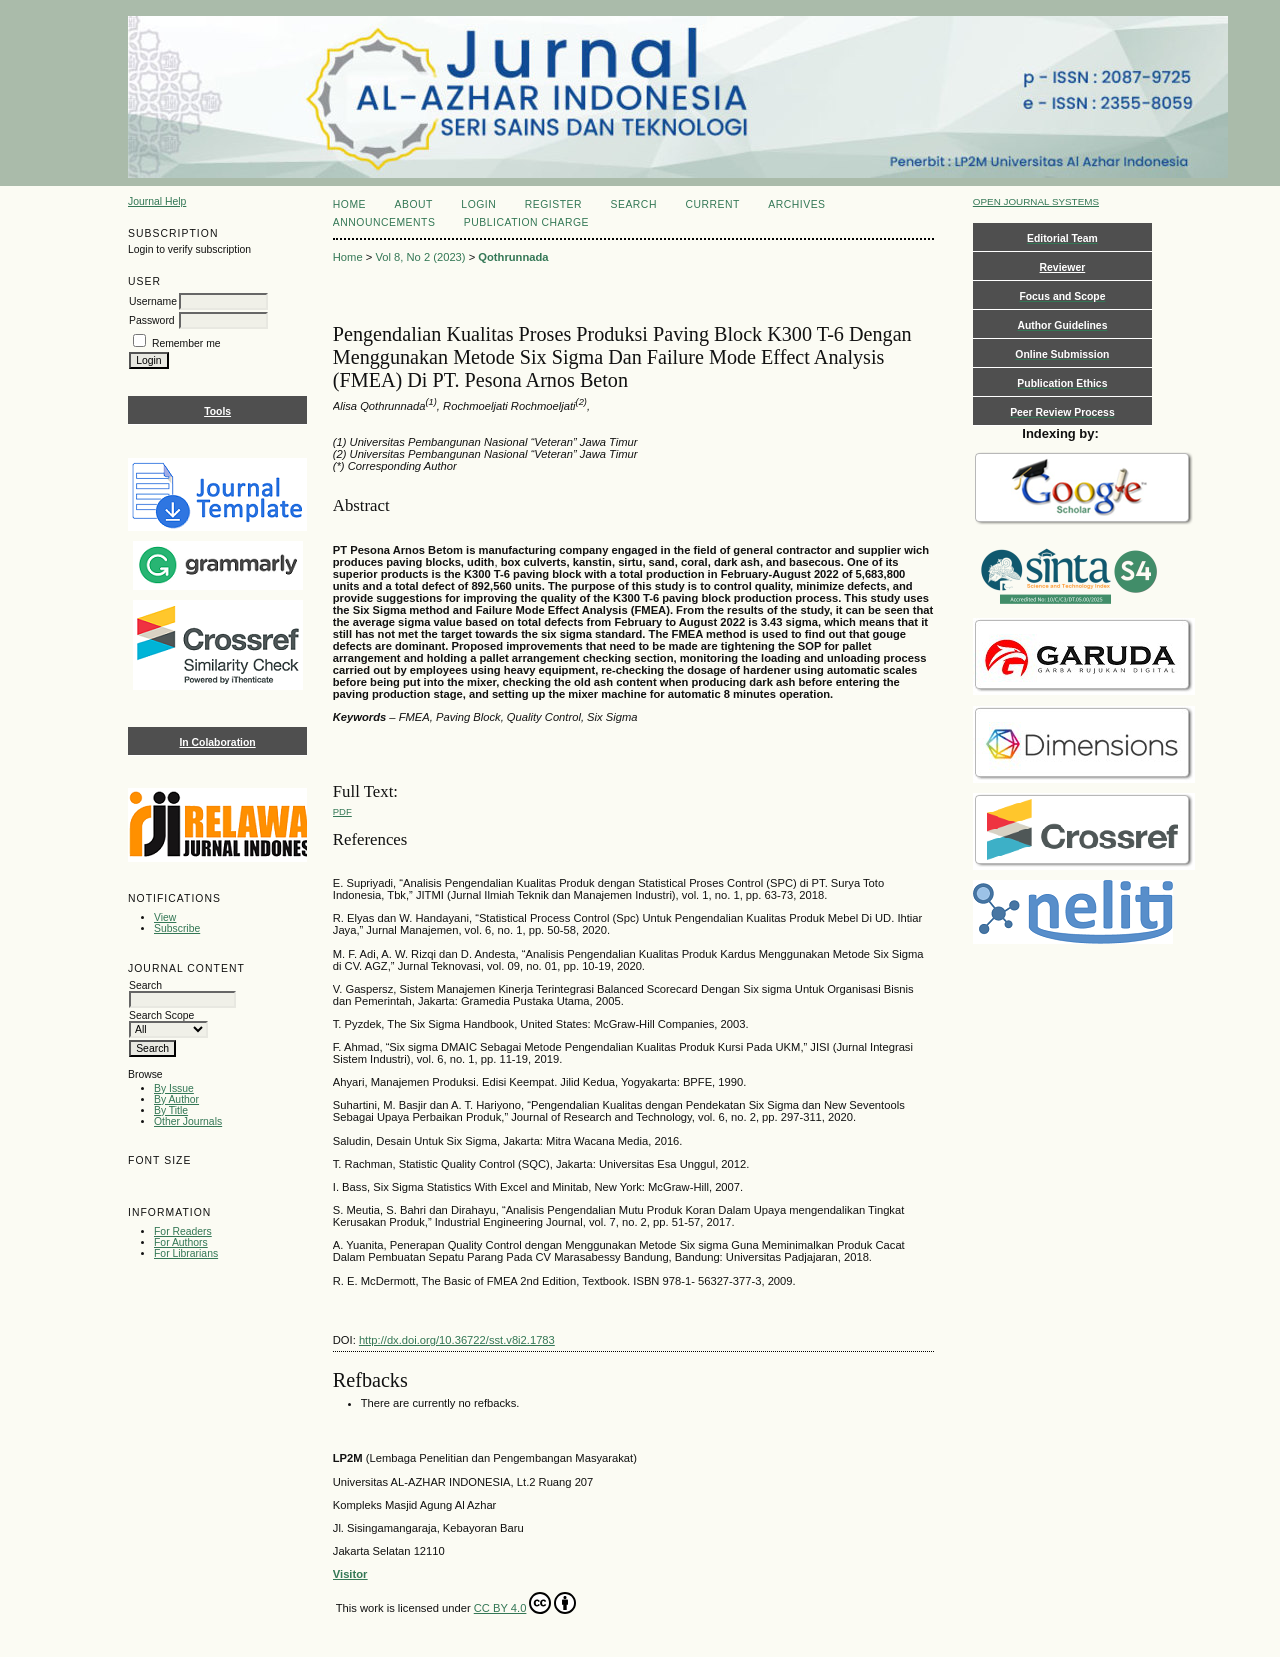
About (414, 204)
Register (553, 204)
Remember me (186, 343)
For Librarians (186, 1253)
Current (712, 204)
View (165, 917)
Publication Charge (526, 222)
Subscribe (177, 928)
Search (633, 204)
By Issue (174, 1088)
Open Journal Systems (1036, 201)
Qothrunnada (513, 257)
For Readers (183, 1231)
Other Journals (188, 1121)
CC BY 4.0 (525, 1603)
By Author (176, 1099)
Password (152, 320)
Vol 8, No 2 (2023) (420, 257)
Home (349, 204)
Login (478, 204)
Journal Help (157, 201)
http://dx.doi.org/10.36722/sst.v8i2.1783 (457, 1340)
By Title (171, 1110)
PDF (342, 811)
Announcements (384, 222)
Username (153, 301)
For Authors (181, 1242)
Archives (796, 204)
